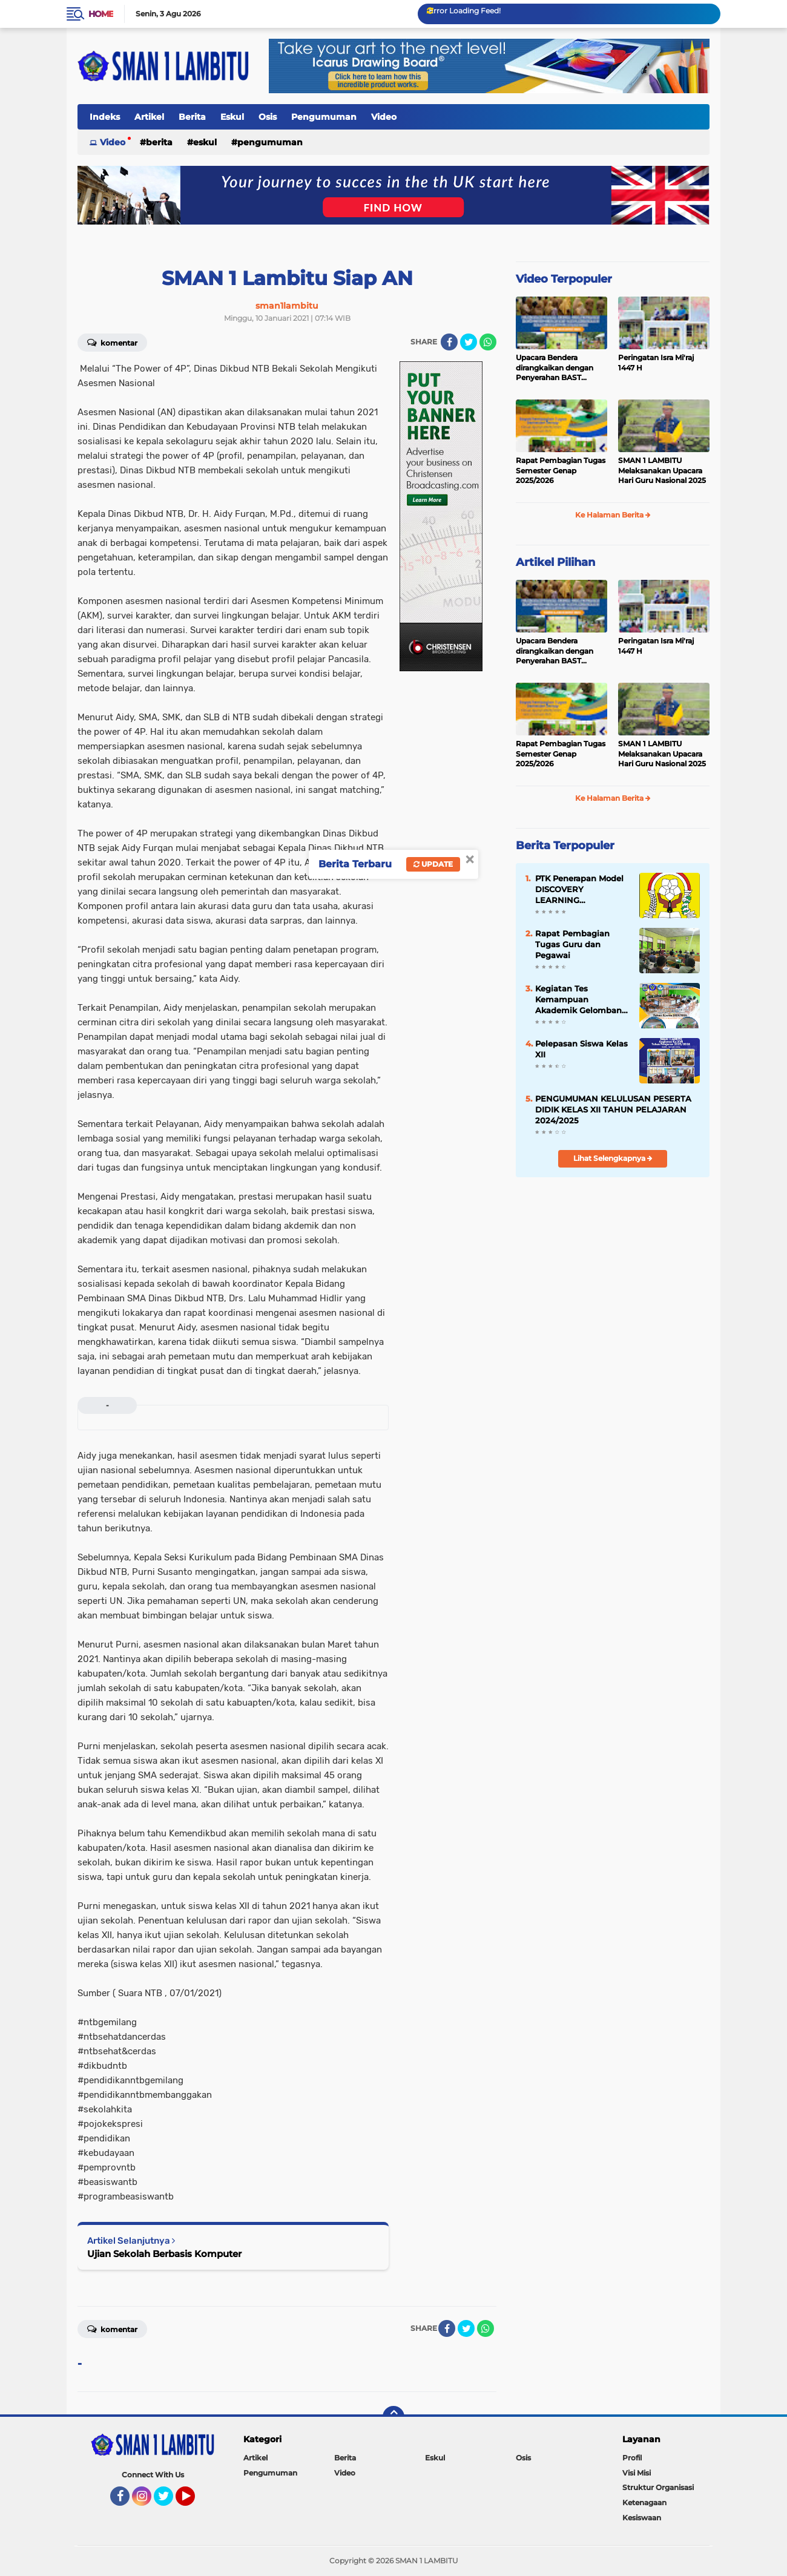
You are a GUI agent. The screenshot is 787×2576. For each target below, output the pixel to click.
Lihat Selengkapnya (613, 1158)
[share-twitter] (468, 342)
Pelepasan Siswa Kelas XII (581, 1049)
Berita (192, 116)
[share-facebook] (449, 342)
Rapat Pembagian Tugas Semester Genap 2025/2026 (560, 470)
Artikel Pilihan (555, 562)
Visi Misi (636, 2472)
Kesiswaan (641, 2517)
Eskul (232, 116)
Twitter (169, 2501)
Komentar (112, 342)
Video (384, 116)
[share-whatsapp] (487, 342)
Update (433, 864)
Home (100, 13)
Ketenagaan (644, 2502)
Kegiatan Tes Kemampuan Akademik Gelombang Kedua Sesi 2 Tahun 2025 (581, 1000)
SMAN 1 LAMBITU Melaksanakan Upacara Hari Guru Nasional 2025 (662, 470)
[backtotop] (393, 2417)
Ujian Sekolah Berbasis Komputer (164, 2253)
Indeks (105, 116)
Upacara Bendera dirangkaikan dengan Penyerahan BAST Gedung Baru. (554, 368)
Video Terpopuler (564, 279)
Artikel (149, 116)
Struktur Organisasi (658, 2487)
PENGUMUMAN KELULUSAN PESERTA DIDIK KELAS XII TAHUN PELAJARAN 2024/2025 (613, 1109)
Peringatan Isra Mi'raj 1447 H (656, 362)
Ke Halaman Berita (613, 514)
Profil (632, 2457)
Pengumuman (324, 116)
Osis (267, 116)
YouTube (194, 2501)
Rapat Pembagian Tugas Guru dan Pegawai (572, 944)
